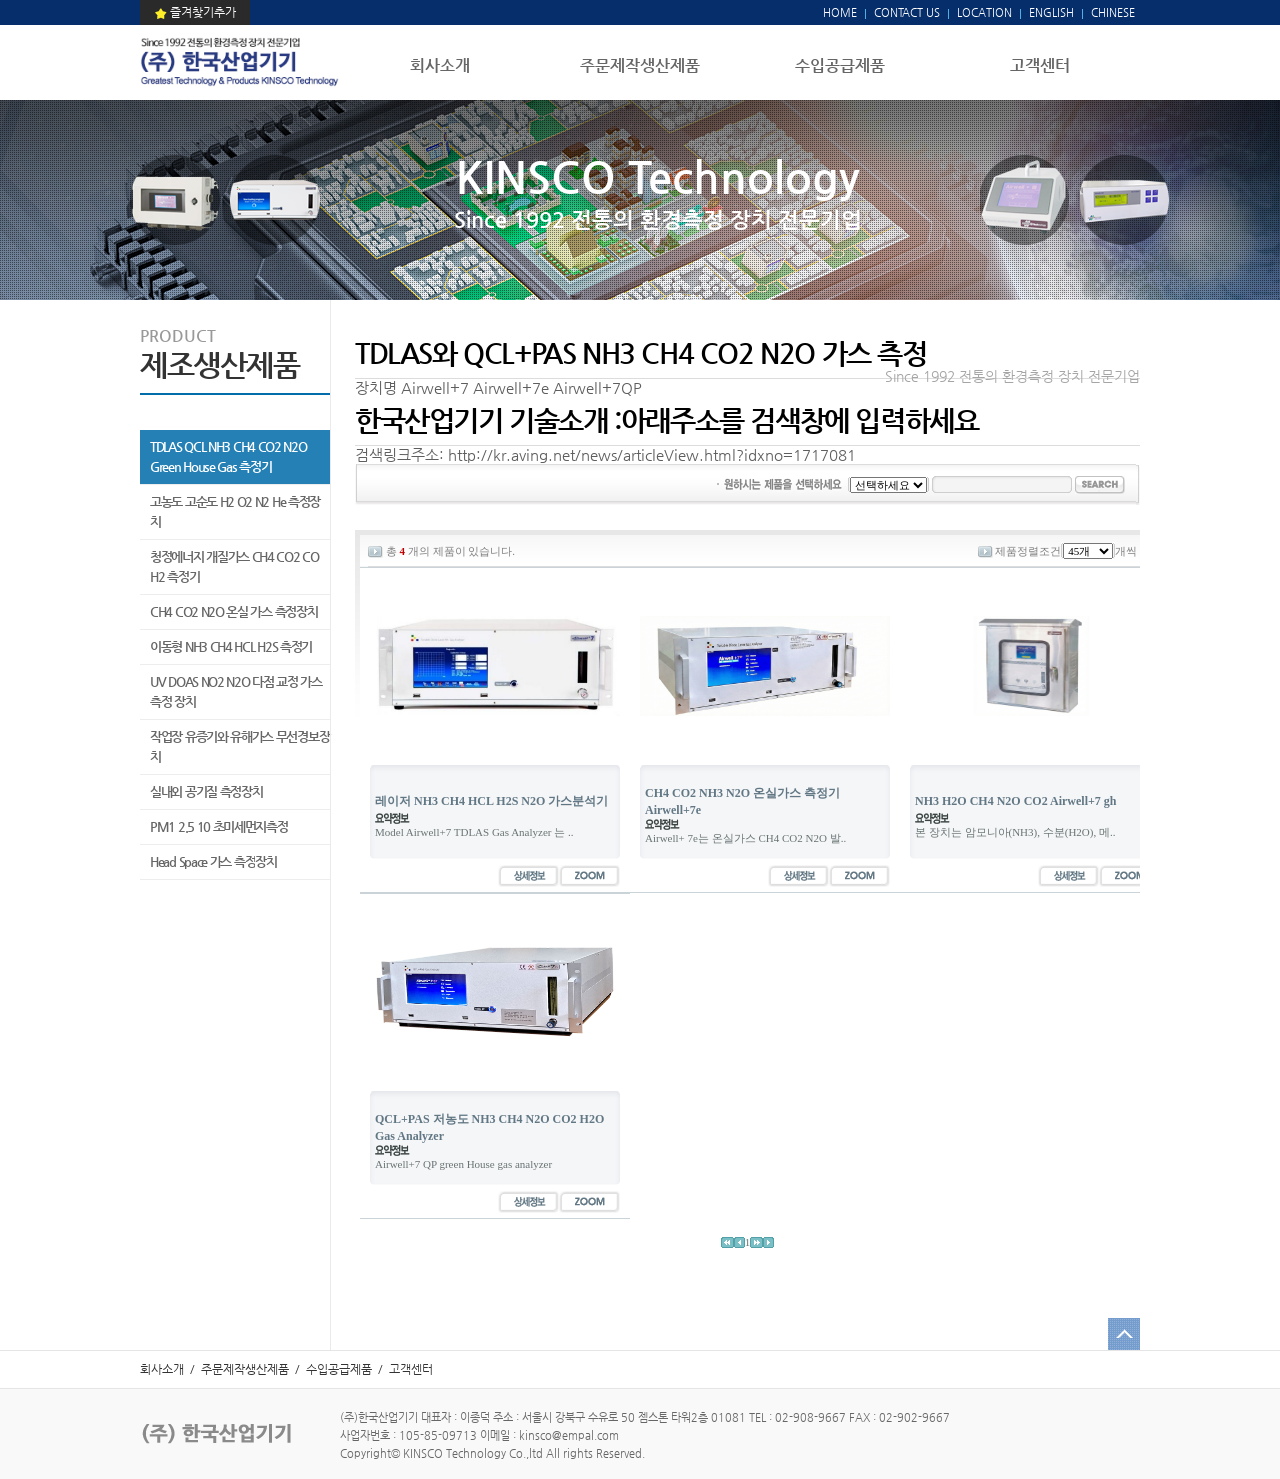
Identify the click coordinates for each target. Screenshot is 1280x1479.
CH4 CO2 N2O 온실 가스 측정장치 (233, 611)
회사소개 (440, 65)
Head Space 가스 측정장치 (213, 861)
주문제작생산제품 (640, 65)
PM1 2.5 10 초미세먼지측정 (219, 826)
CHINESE (1113, 12)
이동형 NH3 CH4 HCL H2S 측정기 (231, 646)
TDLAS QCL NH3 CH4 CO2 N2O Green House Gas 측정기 (228, 456)
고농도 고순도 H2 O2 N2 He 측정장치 (235, 511)
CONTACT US (905, 12)
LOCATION (984, 12)
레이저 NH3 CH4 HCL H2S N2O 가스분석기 (491, 801)
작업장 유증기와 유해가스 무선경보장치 (239, 746)
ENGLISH (1051, 12)
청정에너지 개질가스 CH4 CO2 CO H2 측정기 (234, 566)
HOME (840, 12)
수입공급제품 (840, 65)
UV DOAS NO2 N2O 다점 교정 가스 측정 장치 (236, 691)
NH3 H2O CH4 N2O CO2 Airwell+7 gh (1016, 801)
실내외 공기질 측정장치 (206, 791)
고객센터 (1040, 65)
